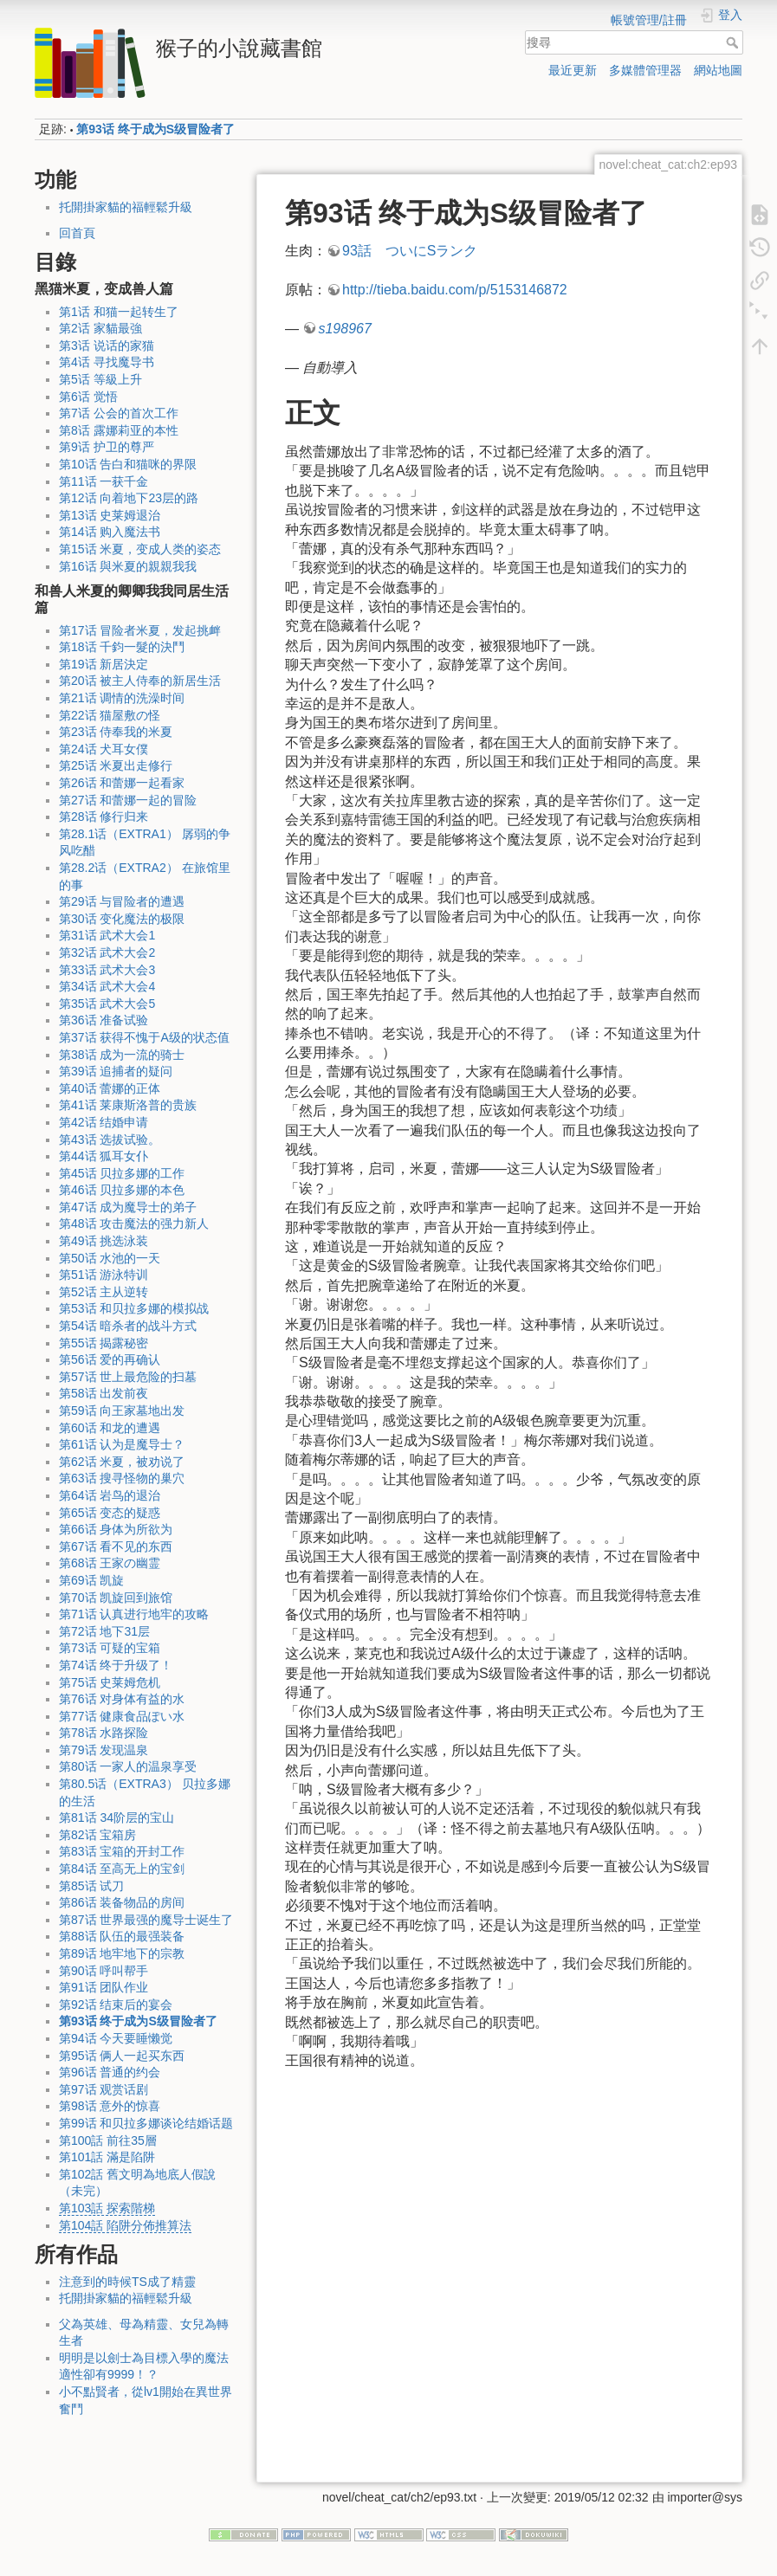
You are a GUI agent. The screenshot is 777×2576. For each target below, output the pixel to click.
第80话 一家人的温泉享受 (128, 1766)
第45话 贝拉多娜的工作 (122, 1173)
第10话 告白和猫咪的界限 (128, 464)
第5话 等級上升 (100, 379)
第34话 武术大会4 (107, 986)
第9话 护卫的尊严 (106, 447)
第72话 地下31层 (104, 1631)
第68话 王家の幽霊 (109, 1563)
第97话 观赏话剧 (103, 2089)
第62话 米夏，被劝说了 (122, 1462)
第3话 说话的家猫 (106, 345)
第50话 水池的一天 (109, 1258)
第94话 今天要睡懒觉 (115, 2038)
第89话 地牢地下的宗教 (122, 1953)
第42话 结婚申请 (103, 1122)
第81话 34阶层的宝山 (116, 1817)
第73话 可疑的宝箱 (109, 1648)
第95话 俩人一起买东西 (122, 2056)
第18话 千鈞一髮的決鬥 (122, 647)
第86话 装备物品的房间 (122, 1902)
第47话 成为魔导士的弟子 (128, 1207)
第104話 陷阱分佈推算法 (125, 2225)
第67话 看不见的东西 (115, 1546)
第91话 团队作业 (103, 1987)
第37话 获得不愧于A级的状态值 (144, 1037)
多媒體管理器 (645, 70)
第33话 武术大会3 (107, 970)
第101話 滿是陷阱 (107, 2157)
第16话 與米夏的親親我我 (128, 566)
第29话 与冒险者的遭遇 (122, 901)
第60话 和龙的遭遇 (109, 1428)
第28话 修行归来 (103, 816)
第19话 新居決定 (103, 664)
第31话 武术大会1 (107, 935)
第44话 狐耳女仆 (103, 1156)
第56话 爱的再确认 (109, 1359)
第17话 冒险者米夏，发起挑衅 (140, 630)
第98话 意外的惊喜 (109, 2106)
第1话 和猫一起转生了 (118, 312)
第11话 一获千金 (103, 481)
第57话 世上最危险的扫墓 (128, 1377)
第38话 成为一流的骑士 (122, 1055)
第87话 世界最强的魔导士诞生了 (146, 1920)
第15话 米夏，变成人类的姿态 (140, 549)
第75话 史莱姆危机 (109, 1682)
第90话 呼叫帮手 (103, 1971)
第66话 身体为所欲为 (115, 1529)
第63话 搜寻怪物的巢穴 (122, 1478)
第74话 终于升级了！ (115, 1665)
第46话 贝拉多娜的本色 (122, 1190)
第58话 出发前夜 (103, 1393)
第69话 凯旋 (91, 1580)
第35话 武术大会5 (107, 1003)
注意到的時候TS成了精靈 (127, 2282)
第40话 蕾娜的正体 (109, 1088)
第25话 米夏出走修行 (115, 765)
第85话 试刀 (91, 1886)
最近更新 (572, 70)
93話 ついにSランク (409, 250)
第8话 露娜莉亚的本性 (118, 430)
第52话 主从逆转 (103, 1292)
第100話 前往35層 (108, 2140)
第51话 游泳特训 (103, 1275)
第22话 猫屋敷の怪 (109, 715)
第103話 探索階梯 (107, 2208)
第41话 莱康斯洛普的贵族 (128, 1105)
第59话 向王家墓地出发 (122, 1410)
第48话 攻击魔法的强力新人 (134, 1223)
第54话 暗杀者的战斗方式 (128, 1326)
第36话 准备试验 (103, 1020)
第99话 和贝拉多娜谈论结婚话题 (146, 2123)
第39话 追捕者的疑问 (115, 1071)
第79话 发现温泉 (103, 1750)
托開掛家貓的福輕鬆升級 (125, 207)
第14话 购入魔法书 (109, 532)
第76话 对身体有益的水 (122, 1699)
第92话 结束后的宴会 (115, 2004)
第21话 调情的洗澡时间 (122, 698)
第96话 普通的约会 (109, 2072)
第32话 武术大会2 (107, 952)
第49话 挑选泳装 (103, 1241)
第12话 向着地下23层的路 (128, 498)
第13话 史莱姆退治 (109, 515)
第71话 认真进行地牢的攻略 (134, 1614)
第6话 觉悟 (88, 397)
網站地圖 (718, 70)
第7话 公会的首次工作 (118, 413)
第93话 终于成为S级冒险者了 (155, 129)
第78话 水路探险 (103, 1733)
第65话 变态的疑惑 (109, 1513)
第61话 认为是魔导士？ (122, 1444)
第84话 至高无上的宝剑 (122, 1869)
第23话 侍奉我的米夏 (115, 732)
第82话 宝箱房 (97, 1835)
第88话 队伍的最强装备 (122, 1936)
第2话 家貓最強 (100, 328)
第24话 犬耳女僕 (103, 749)
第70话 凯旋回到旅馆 (115, 1597)
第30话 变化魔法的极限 (122, 919)
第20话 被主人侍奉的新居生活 (140, 681)
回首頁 (77, 233)
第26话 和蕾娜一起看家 (122, 783)
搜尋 (734, 42)
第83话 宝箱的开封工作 (122, 1851)
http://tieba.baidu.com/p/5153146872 (454, 289)
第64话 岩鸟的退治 (109, 1495)
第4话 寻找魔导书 (106, 362)
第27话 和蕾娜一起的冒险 (128, 800)
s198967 (344, 328)
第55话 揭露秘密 (103, 1343)
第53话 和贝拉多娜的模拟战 (134, 1308)
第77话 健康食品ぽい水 (122, 1716)
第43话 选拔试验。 (109, 1139)
